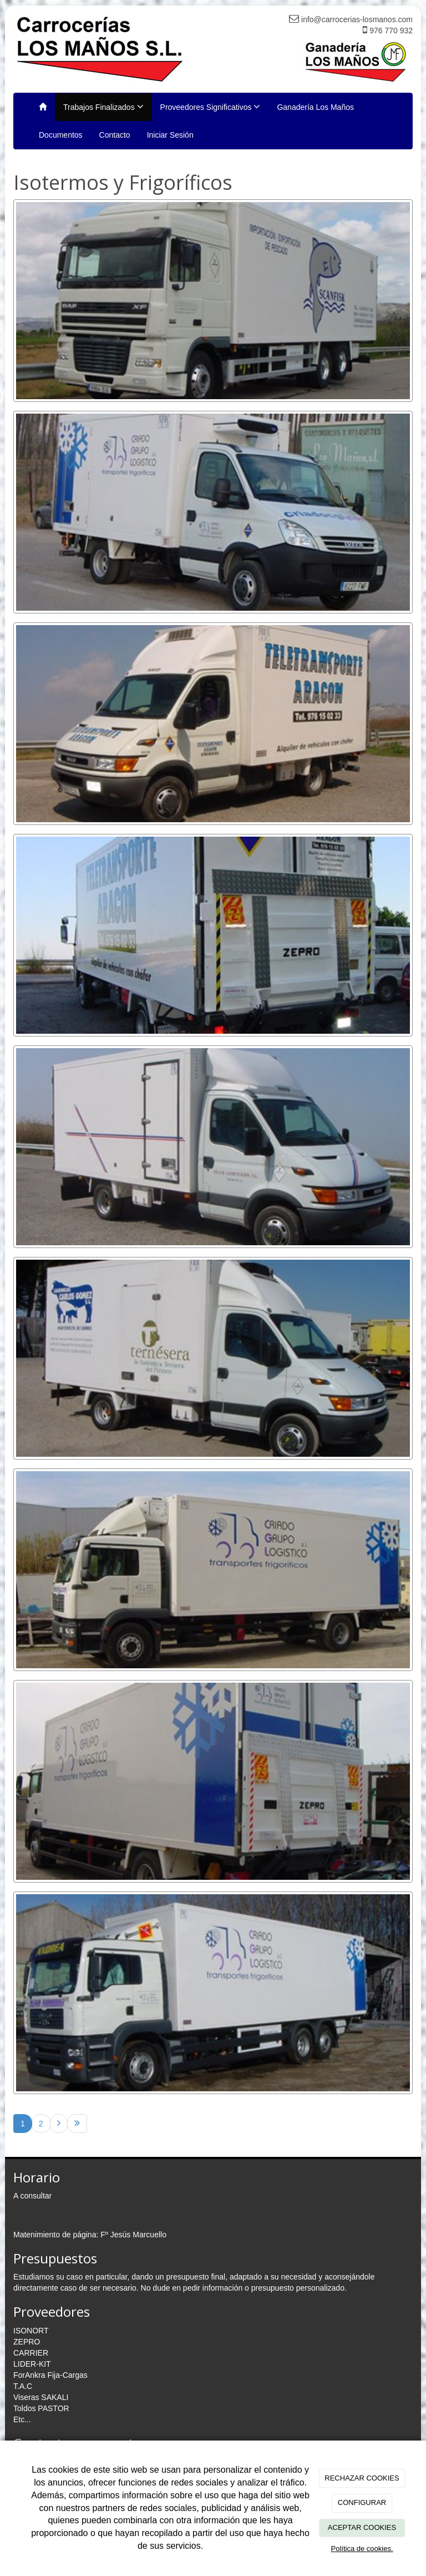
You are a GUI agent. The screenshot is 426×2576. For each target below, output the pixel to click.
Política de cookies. (362, 2548)
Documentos (61, 134)
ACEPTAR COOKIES (362, 2527)
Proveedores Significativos (210, 107)
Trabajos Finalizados (103, 107)
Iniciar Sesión (170, 134)
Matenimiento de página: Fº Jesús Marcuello (89, 2234)
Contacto (114, 134)
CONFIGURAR (362, 2502)
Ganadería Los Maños (315, 107)
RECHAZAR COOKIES (361, 2478)
